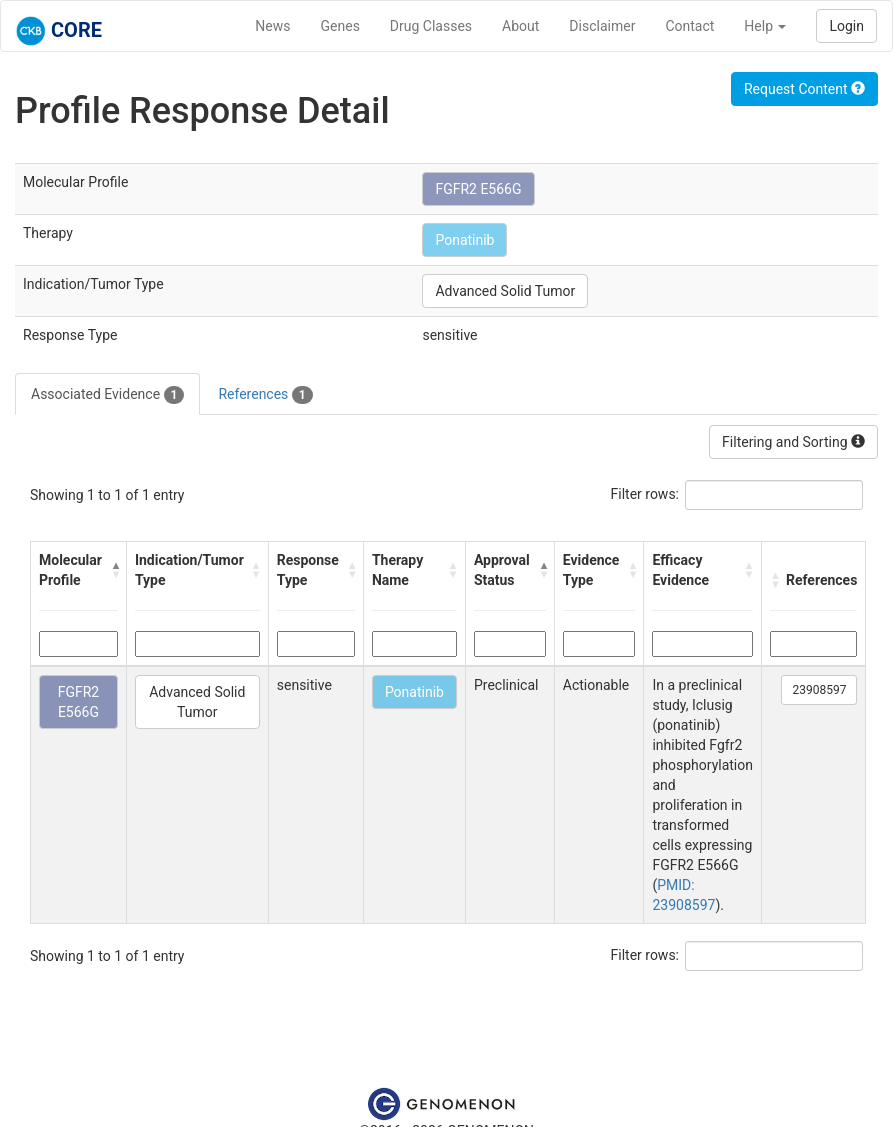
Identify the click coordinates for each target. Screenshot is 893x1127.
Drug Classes (431, 26)
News (272, 26)
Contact (689, 26)
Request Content (804, 89)
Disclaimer (602, 26)
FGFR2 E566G (478, 189)
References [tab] (265, 395)
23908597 (819, 690)
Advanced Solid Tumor (505, 291)
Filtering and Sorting (793, 442)
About (520, 26)
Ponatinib (464, 240)
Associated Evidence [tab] (107, 395)
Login (846, 26)
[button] (113, 570)
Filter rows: (645, 494)
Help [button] (765, 26)
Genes (340, 26)
